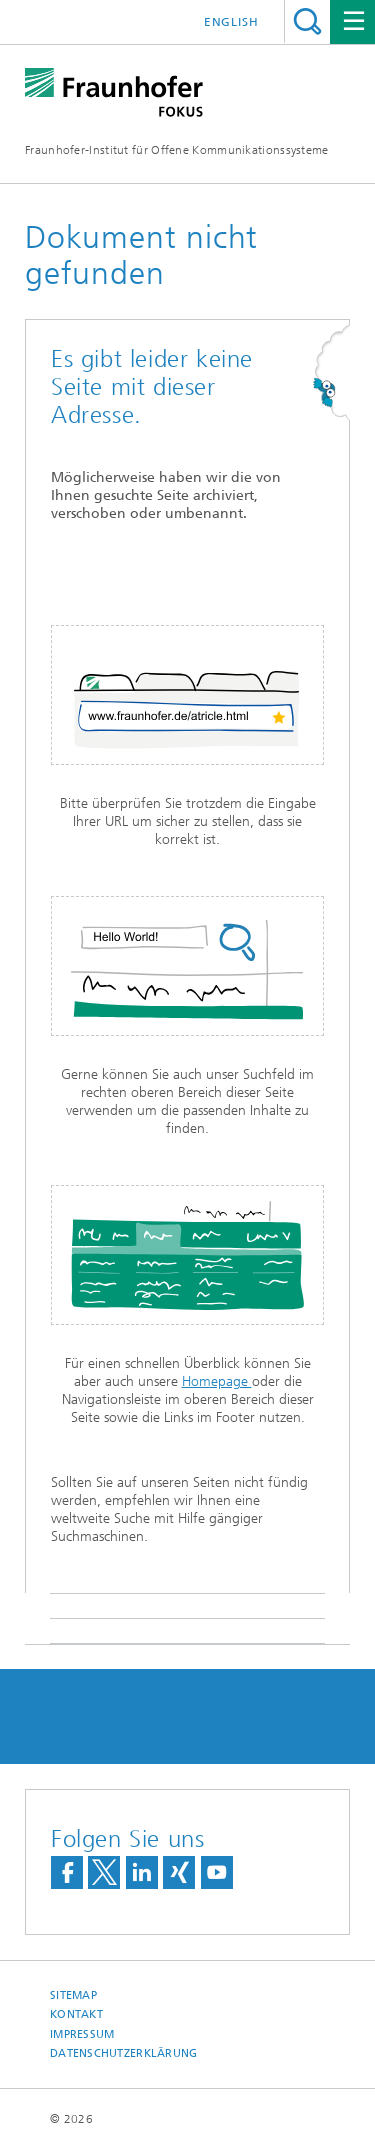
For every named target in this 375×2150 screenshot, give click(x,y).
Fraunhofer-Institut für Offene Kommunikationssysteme (177, 150)
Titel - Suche (307, 21)
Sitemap (73, 1995)
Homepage (217, 1381)
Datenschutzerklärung (124, 2053)
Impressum (82, 2034)
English (231, 22)
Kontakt (76, 2014)
